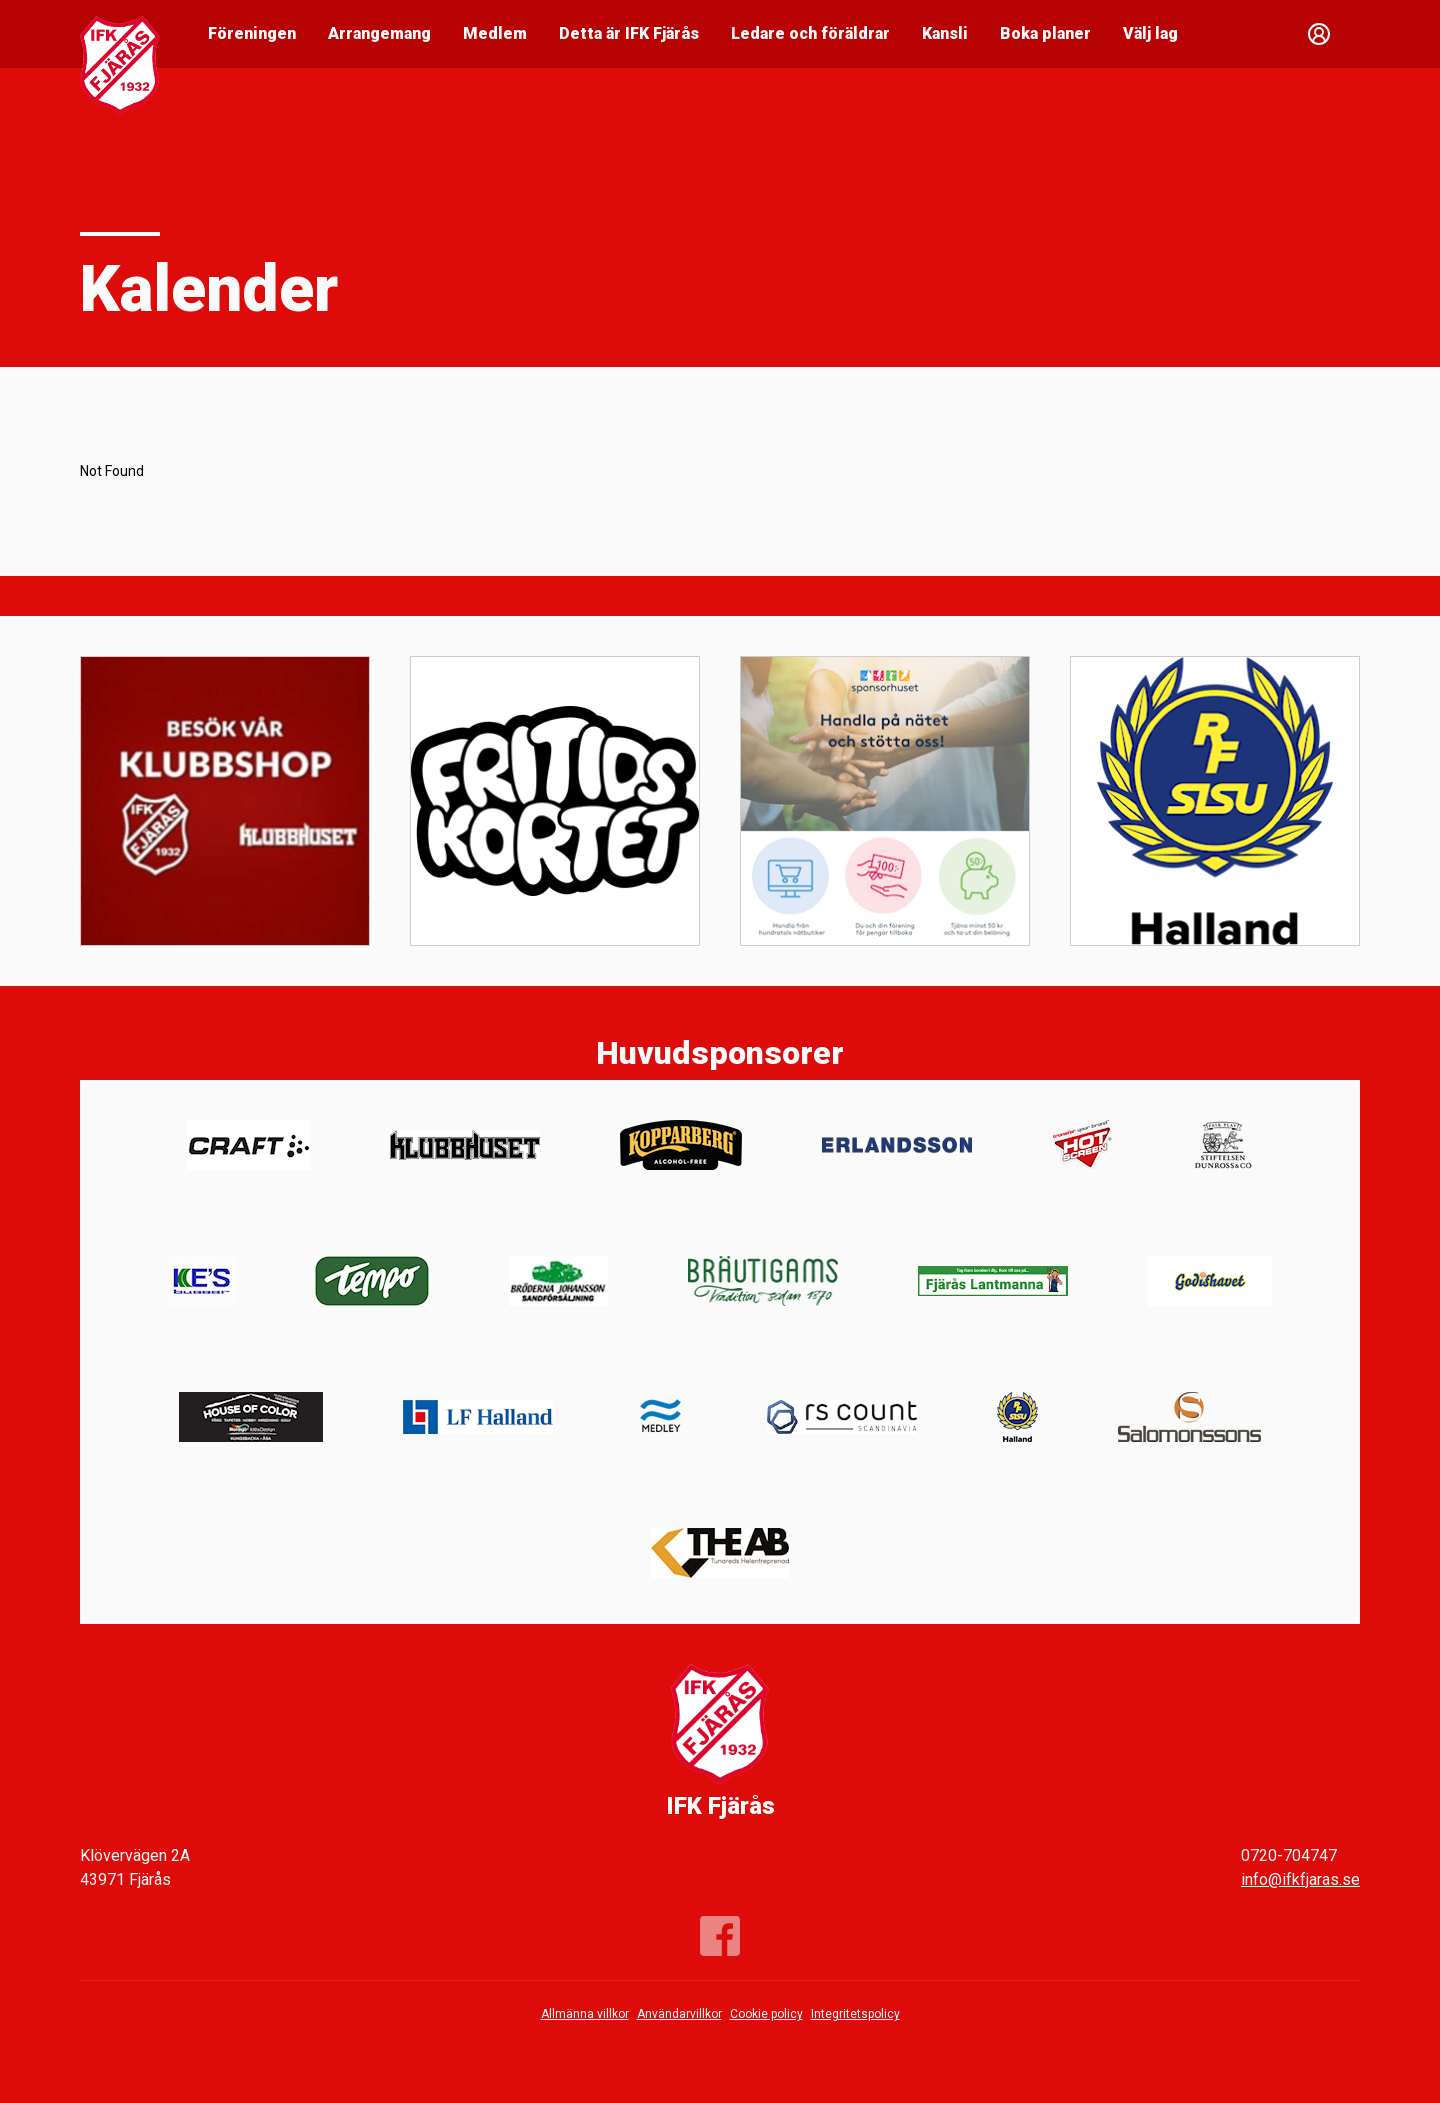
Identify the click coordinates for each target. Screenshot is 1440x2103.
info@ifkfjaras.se (1300, 1879)
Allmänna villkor (585, 2014)
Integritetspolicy (855, 2014)
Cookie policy (766, 2014)
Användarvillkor (679, 2014)
